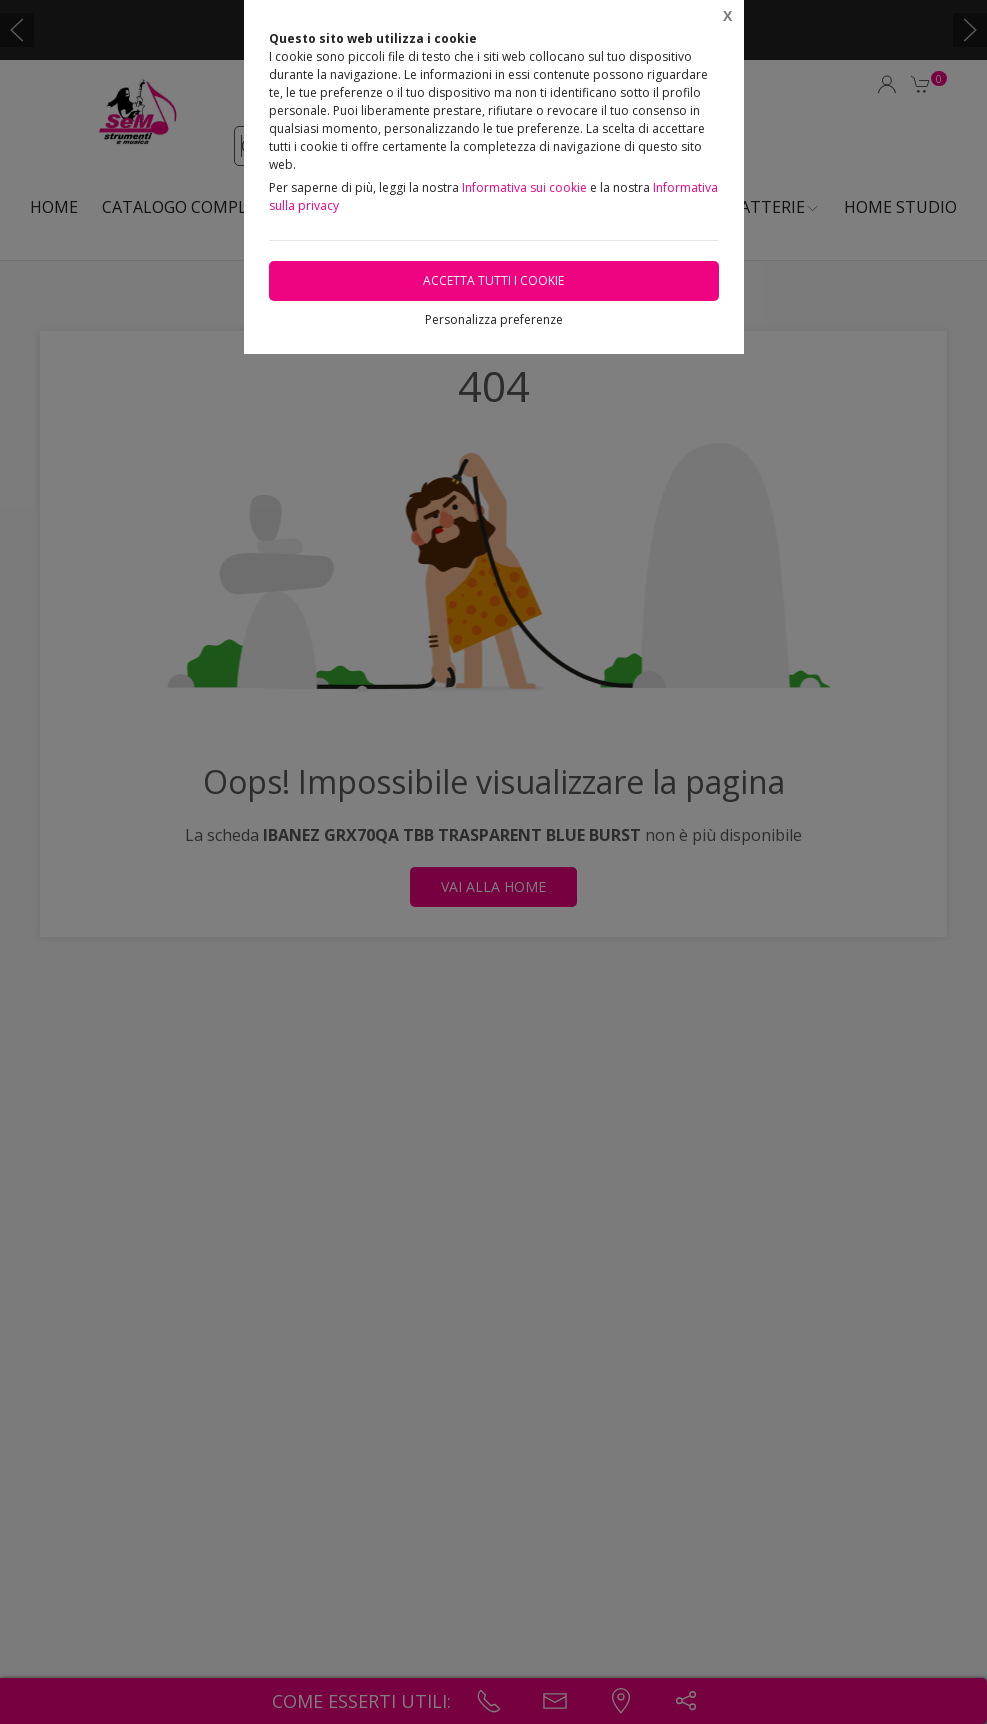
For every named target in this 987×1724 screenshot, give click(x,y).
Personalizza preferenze (494, 319)
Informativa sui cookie (524, 187)
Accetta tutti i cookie (493, 280)
